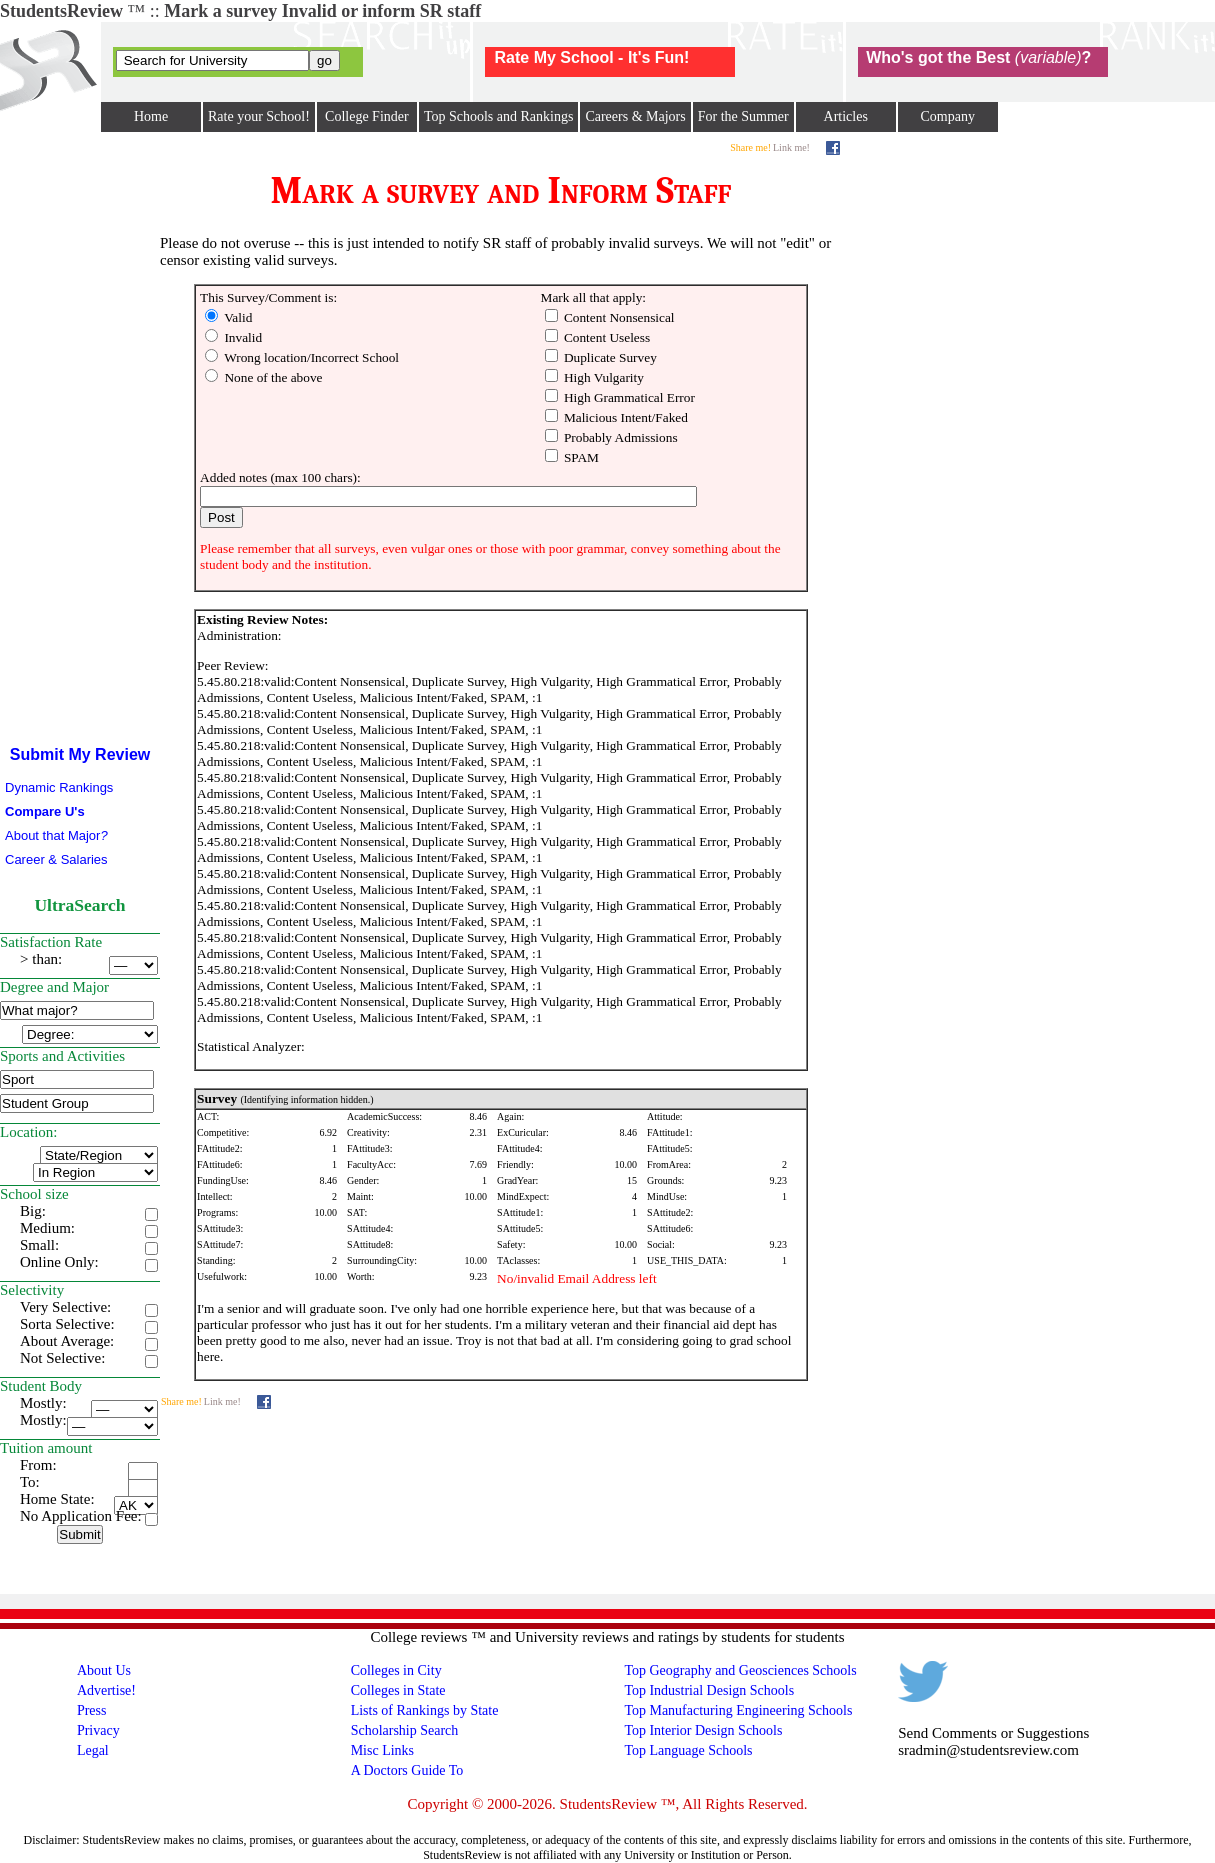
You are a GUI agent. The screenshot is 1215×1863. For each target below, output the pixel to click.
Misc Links (382, 1750)
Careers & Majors (635, 116)
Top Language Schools (688, 1750)
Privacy (98, 1730)
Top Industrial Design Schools (709, 1690)
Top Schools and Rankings (499, 116)
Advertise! (106, 1690)
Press (92, 1710)
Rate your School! (259, 116)
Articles (846, 116)
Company (947, 116)
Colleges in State (398, 1690)
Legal (93, 1750)
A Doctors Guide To (407, 1770)
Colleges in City (396, 1670)
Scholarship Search (405, 1730)
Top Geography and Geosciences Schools (740, 1670)
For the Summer (743, 116)
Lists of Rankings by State (425, 1710)
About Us (104, 1670)
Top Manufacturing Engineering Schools (738, 1710)
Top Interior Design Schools (703, 1730)
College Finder (367, 116)
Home (151, 116)
